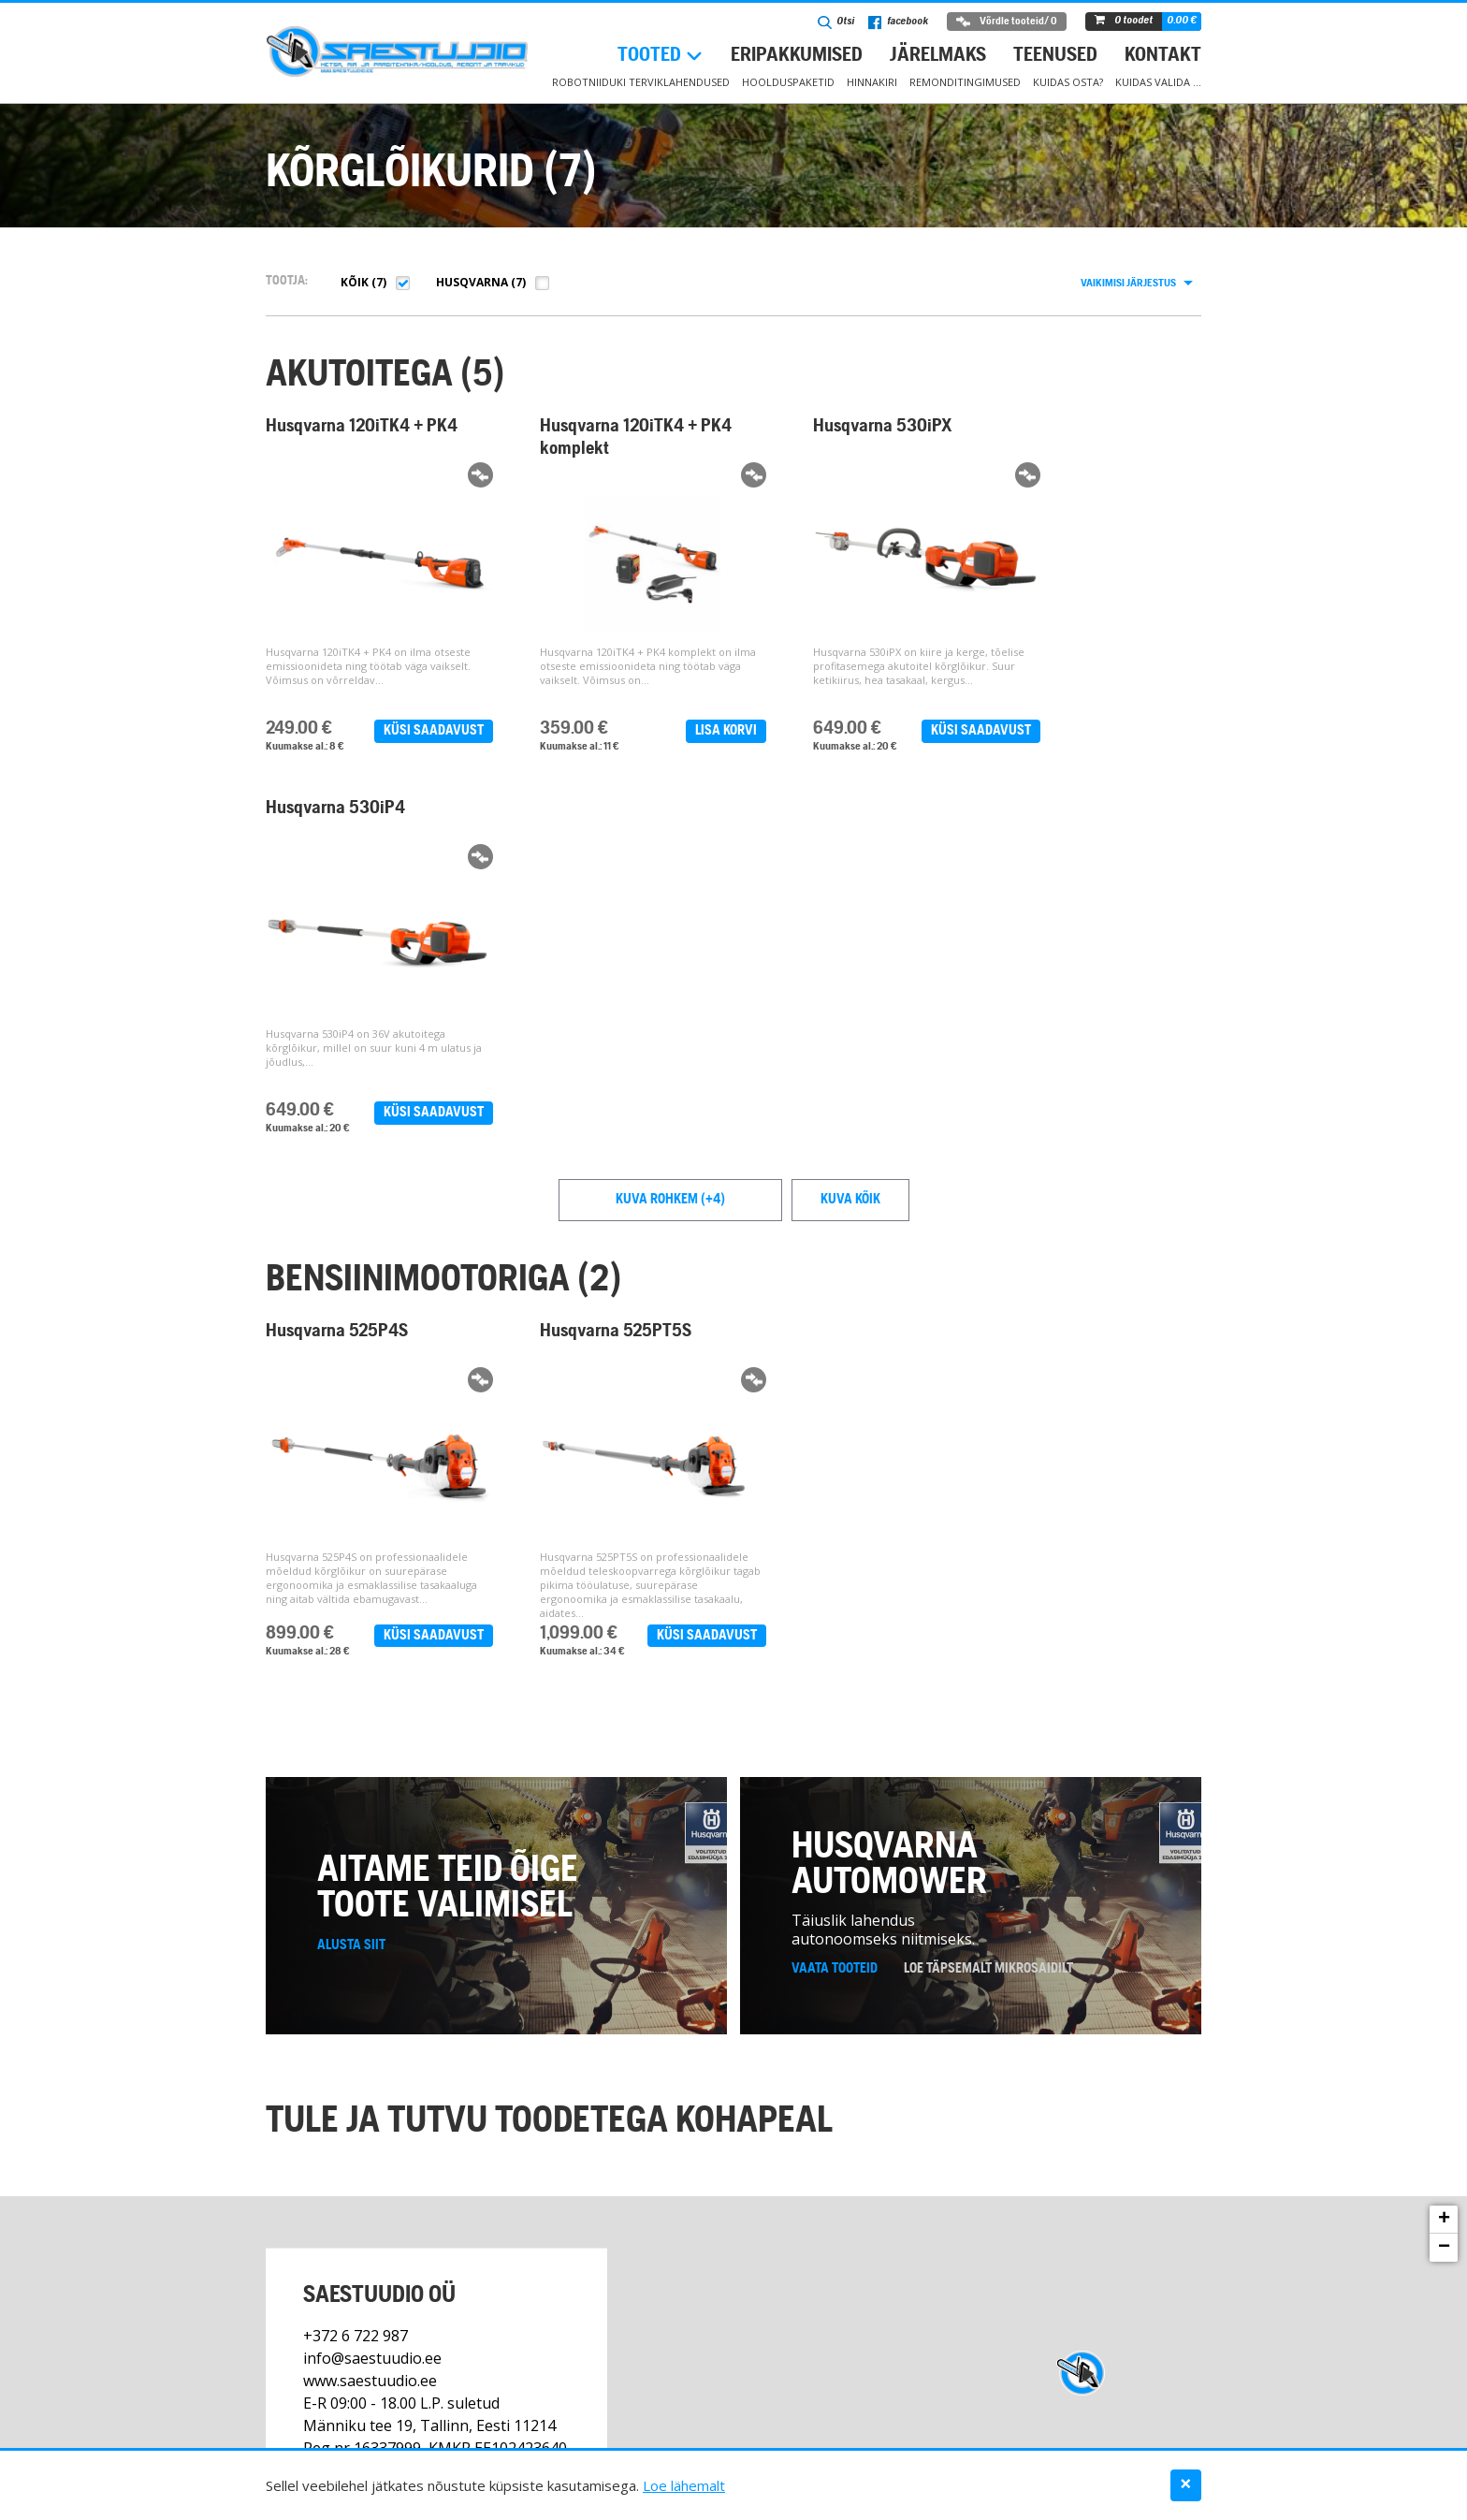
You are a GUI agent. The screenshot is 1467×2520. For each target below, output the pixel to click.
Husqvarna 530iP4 (1072, 426)
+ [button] (1444, 1890)
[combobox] (1135, 283)
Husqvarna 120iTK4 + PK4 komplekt (590, 438)
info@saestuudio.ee (372, 2027)
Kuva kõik (850, 834)
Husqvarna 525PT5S (587, 966)
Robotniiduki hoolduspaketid (533, 2433)
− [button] (1444, 1918)
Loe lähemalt (684, 2485)
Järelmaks (938, 56)
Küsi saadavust (406, 730)
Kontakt (1163, 56)
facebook (898, 22)
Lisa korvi (670, 730)
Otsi (836, 22)
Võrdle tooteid (1006, 21)
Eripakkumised (797, 56)
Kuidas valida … (1158, 82)
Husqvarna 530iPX (826, 426)
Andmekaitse (1167, 2433)
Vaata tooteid (835, 1639)
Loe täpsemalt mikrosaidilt (988, 1639)
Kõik (355, 282)
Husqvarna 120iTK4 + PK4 (344, 438)
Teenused (1055, 56)
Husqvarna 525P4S (337, 966)
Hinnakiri (872, 82)
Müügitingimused (874, 2433)
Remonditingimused (965, 82)
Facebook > (416, 2219)
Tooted (649, 56)
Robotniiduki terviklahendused (641, 82)
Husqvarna (472, 282)
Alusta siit (351, 1616)
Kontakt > (336, 2219)
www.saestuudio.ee (370, 2050)
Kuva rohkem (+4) (670, 834)
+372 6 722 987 (355, 2005)
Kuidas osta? (1068, 82)
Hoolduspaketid (788, 82)
